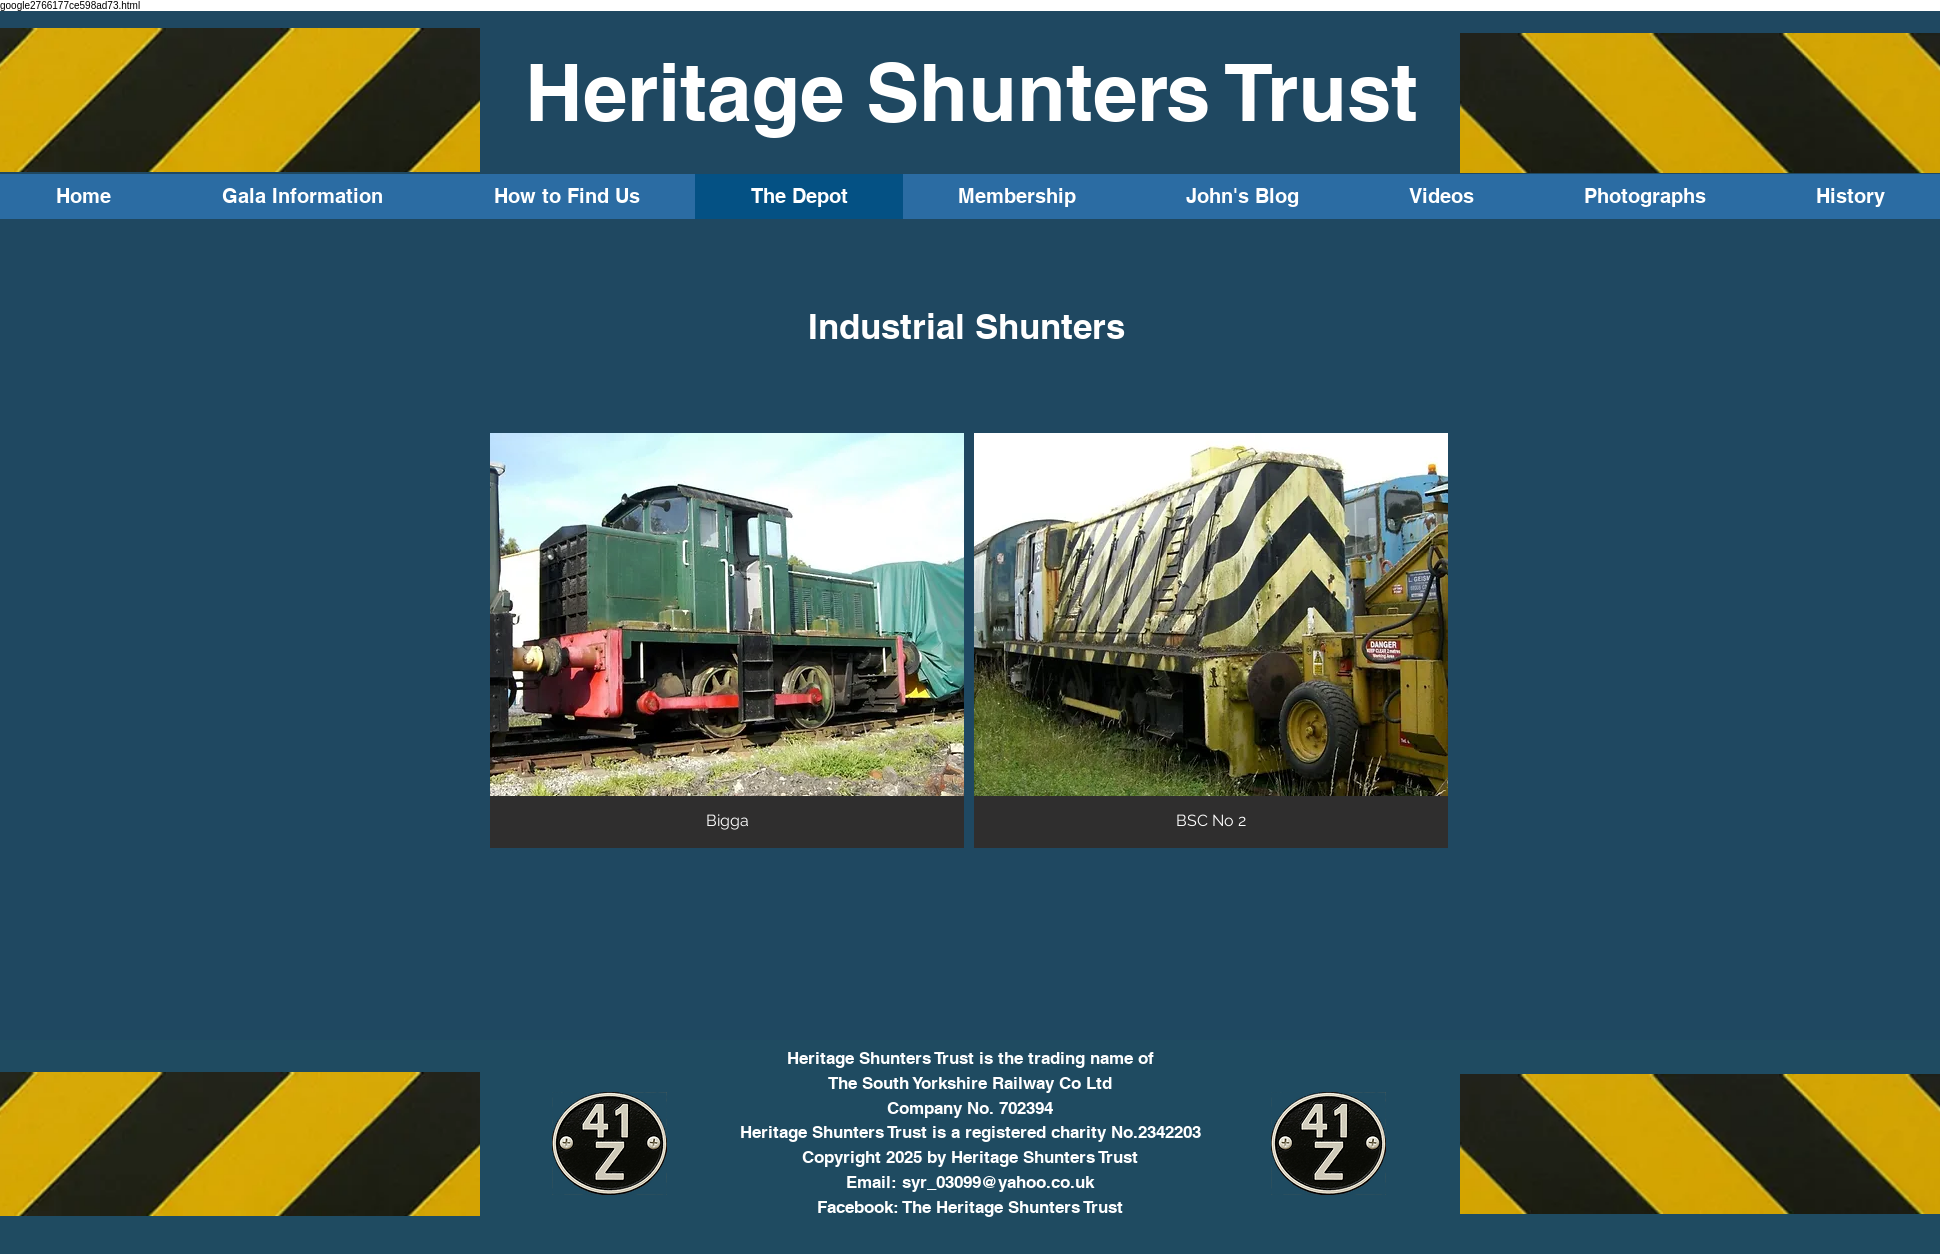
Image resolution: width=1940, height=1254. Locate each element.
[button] (727, 640)
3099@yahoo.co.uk (1019, 1182)
